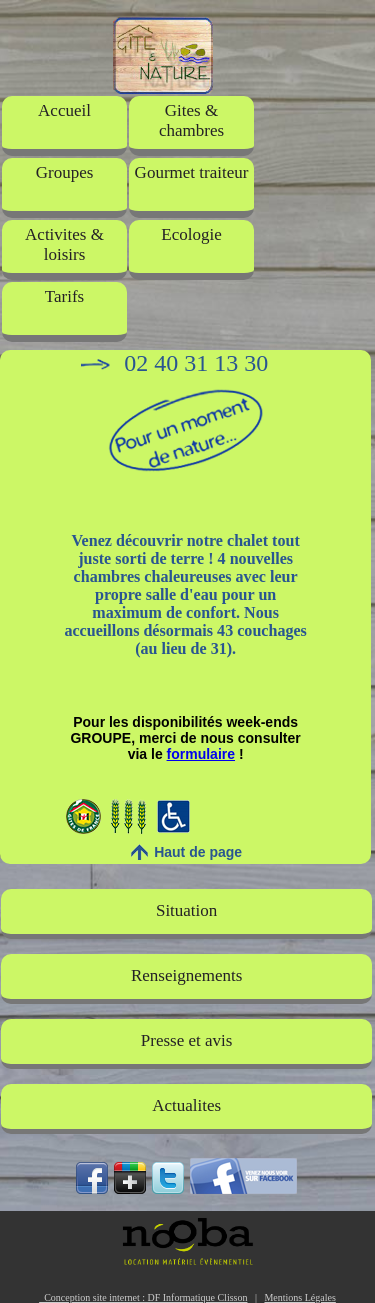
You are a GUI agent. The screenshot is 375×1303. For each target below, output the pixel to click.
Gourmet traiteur (192, 172)
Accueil (64, 110)
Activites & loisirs (64, 244)
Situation (186, 910)
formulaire (201, 754)
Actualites (186, 1105)
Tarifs (64, 296)
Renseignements (186, 975)
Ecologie (191, 234)
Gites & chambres (191, 120)
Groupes (65, 172)
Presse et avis (187, 1040)
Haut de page (198, 852)
